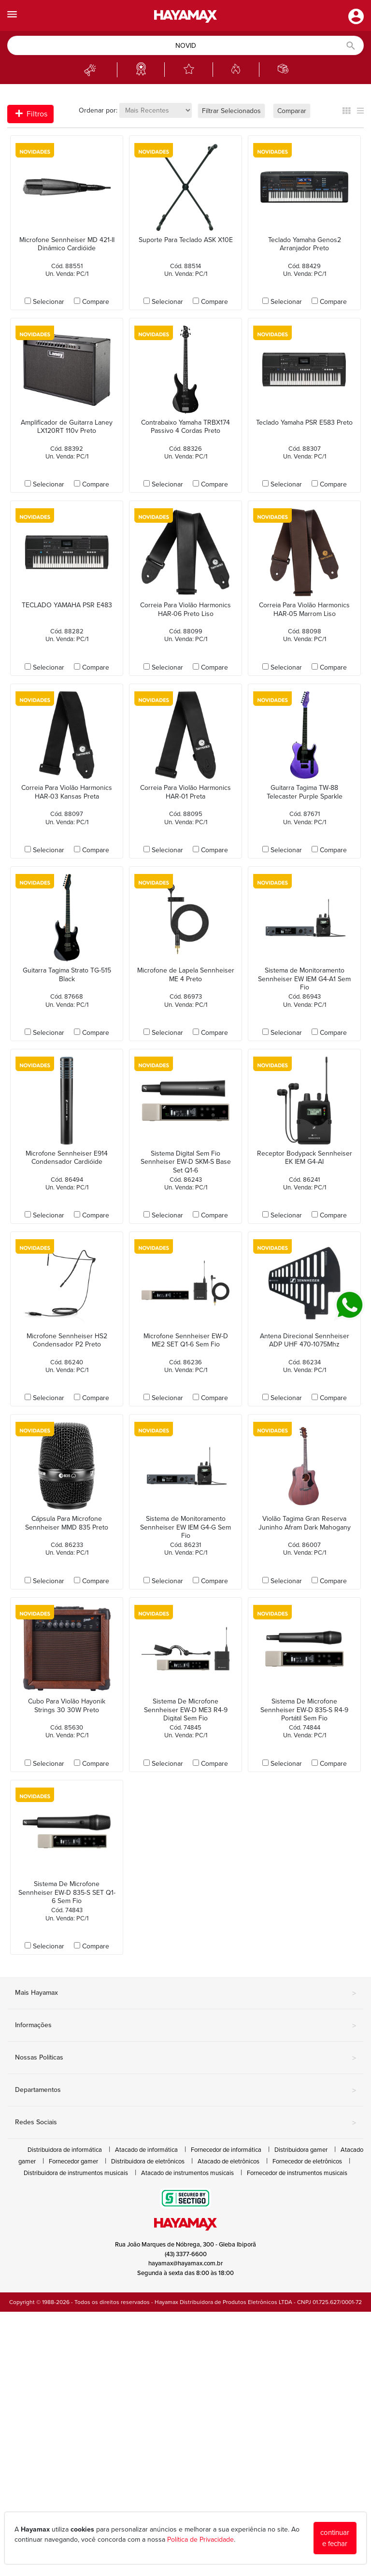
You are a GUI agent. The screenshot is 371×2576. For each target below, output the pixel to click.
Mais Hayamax (185, 1993)
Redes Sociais (185, 2123)
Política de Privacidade (200, 2539)
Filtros (31, 114)
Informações (185, 2026)
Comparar (291, 111)
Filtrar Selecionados (231, 111)
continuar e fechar (334, 2538)
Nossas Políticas (185, 2058)
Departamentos (185, 2090)
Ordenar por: (98, 110)
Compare (95, 302)
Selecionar (48, 302)
